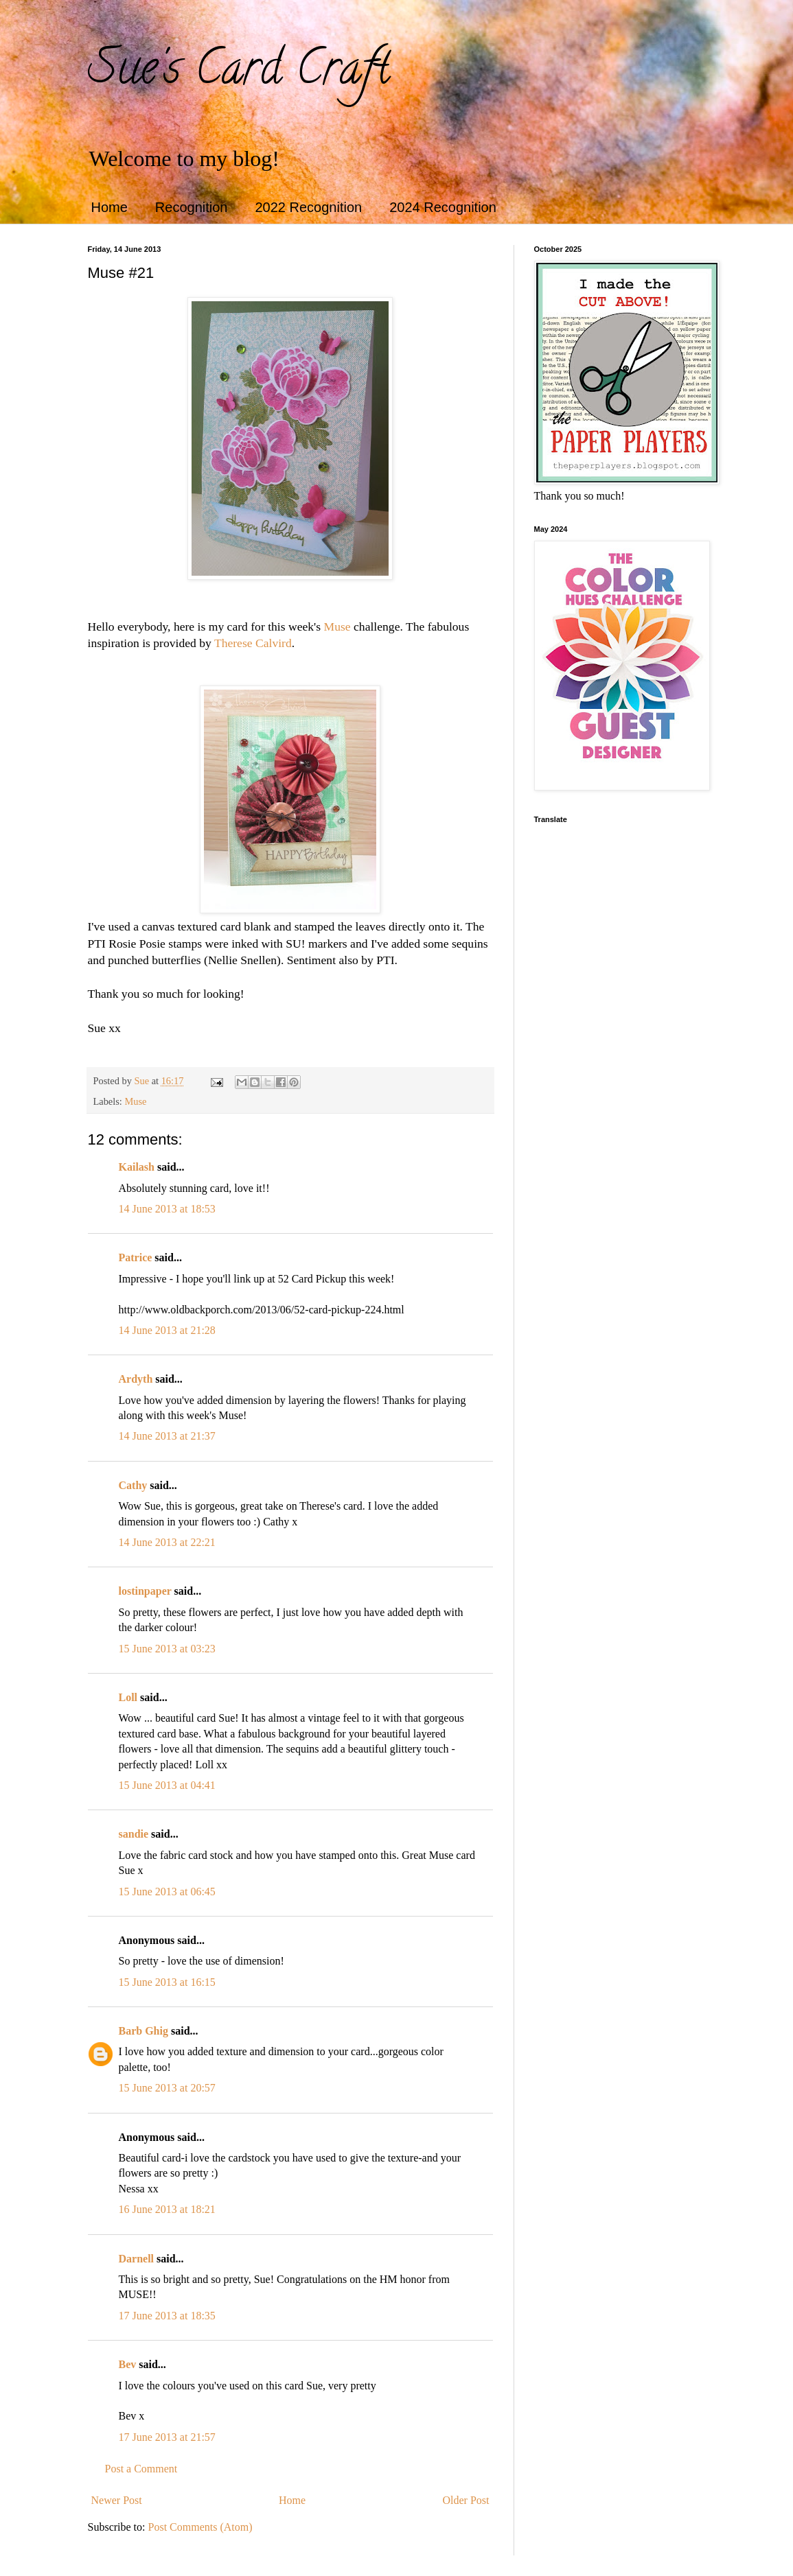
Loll (128, 1697)
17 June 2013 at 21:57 (167, 2437)
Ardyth (136, 1379)
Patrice (135, 1257)
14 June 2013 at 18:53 (167, 1209)
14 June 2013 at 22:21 (167, 1542)
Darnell (136, 2258)
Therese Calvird (253, 643)
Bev (128, 2364)
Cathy (133, 1485)
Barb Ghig (143, 2031)
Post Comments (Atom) (200, 2527)
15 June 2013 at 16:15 (167, 1982)
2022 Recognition (308, 207)
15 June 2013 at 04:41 (167, 1785)
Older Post (466, 2500)
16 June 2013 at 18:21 (167, 2209)
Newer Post (116, 2500)
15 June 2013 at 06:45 (167, 1891)
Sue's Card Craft (239, 73)
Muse (337, 626)
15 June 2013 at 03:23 (167, 1648)
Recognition (191, 207)
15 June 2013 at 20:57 (167, 2088)
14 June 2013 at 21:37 (167, 1436)
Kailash (136, 1167)
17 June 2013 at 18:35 (167, 2315)
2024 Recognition (442, 207)
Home (109, 207)
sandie (134, 1834)
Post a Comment (141, 2468)
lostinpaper (145, 1591)
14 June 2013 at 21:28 (167, 1330)
